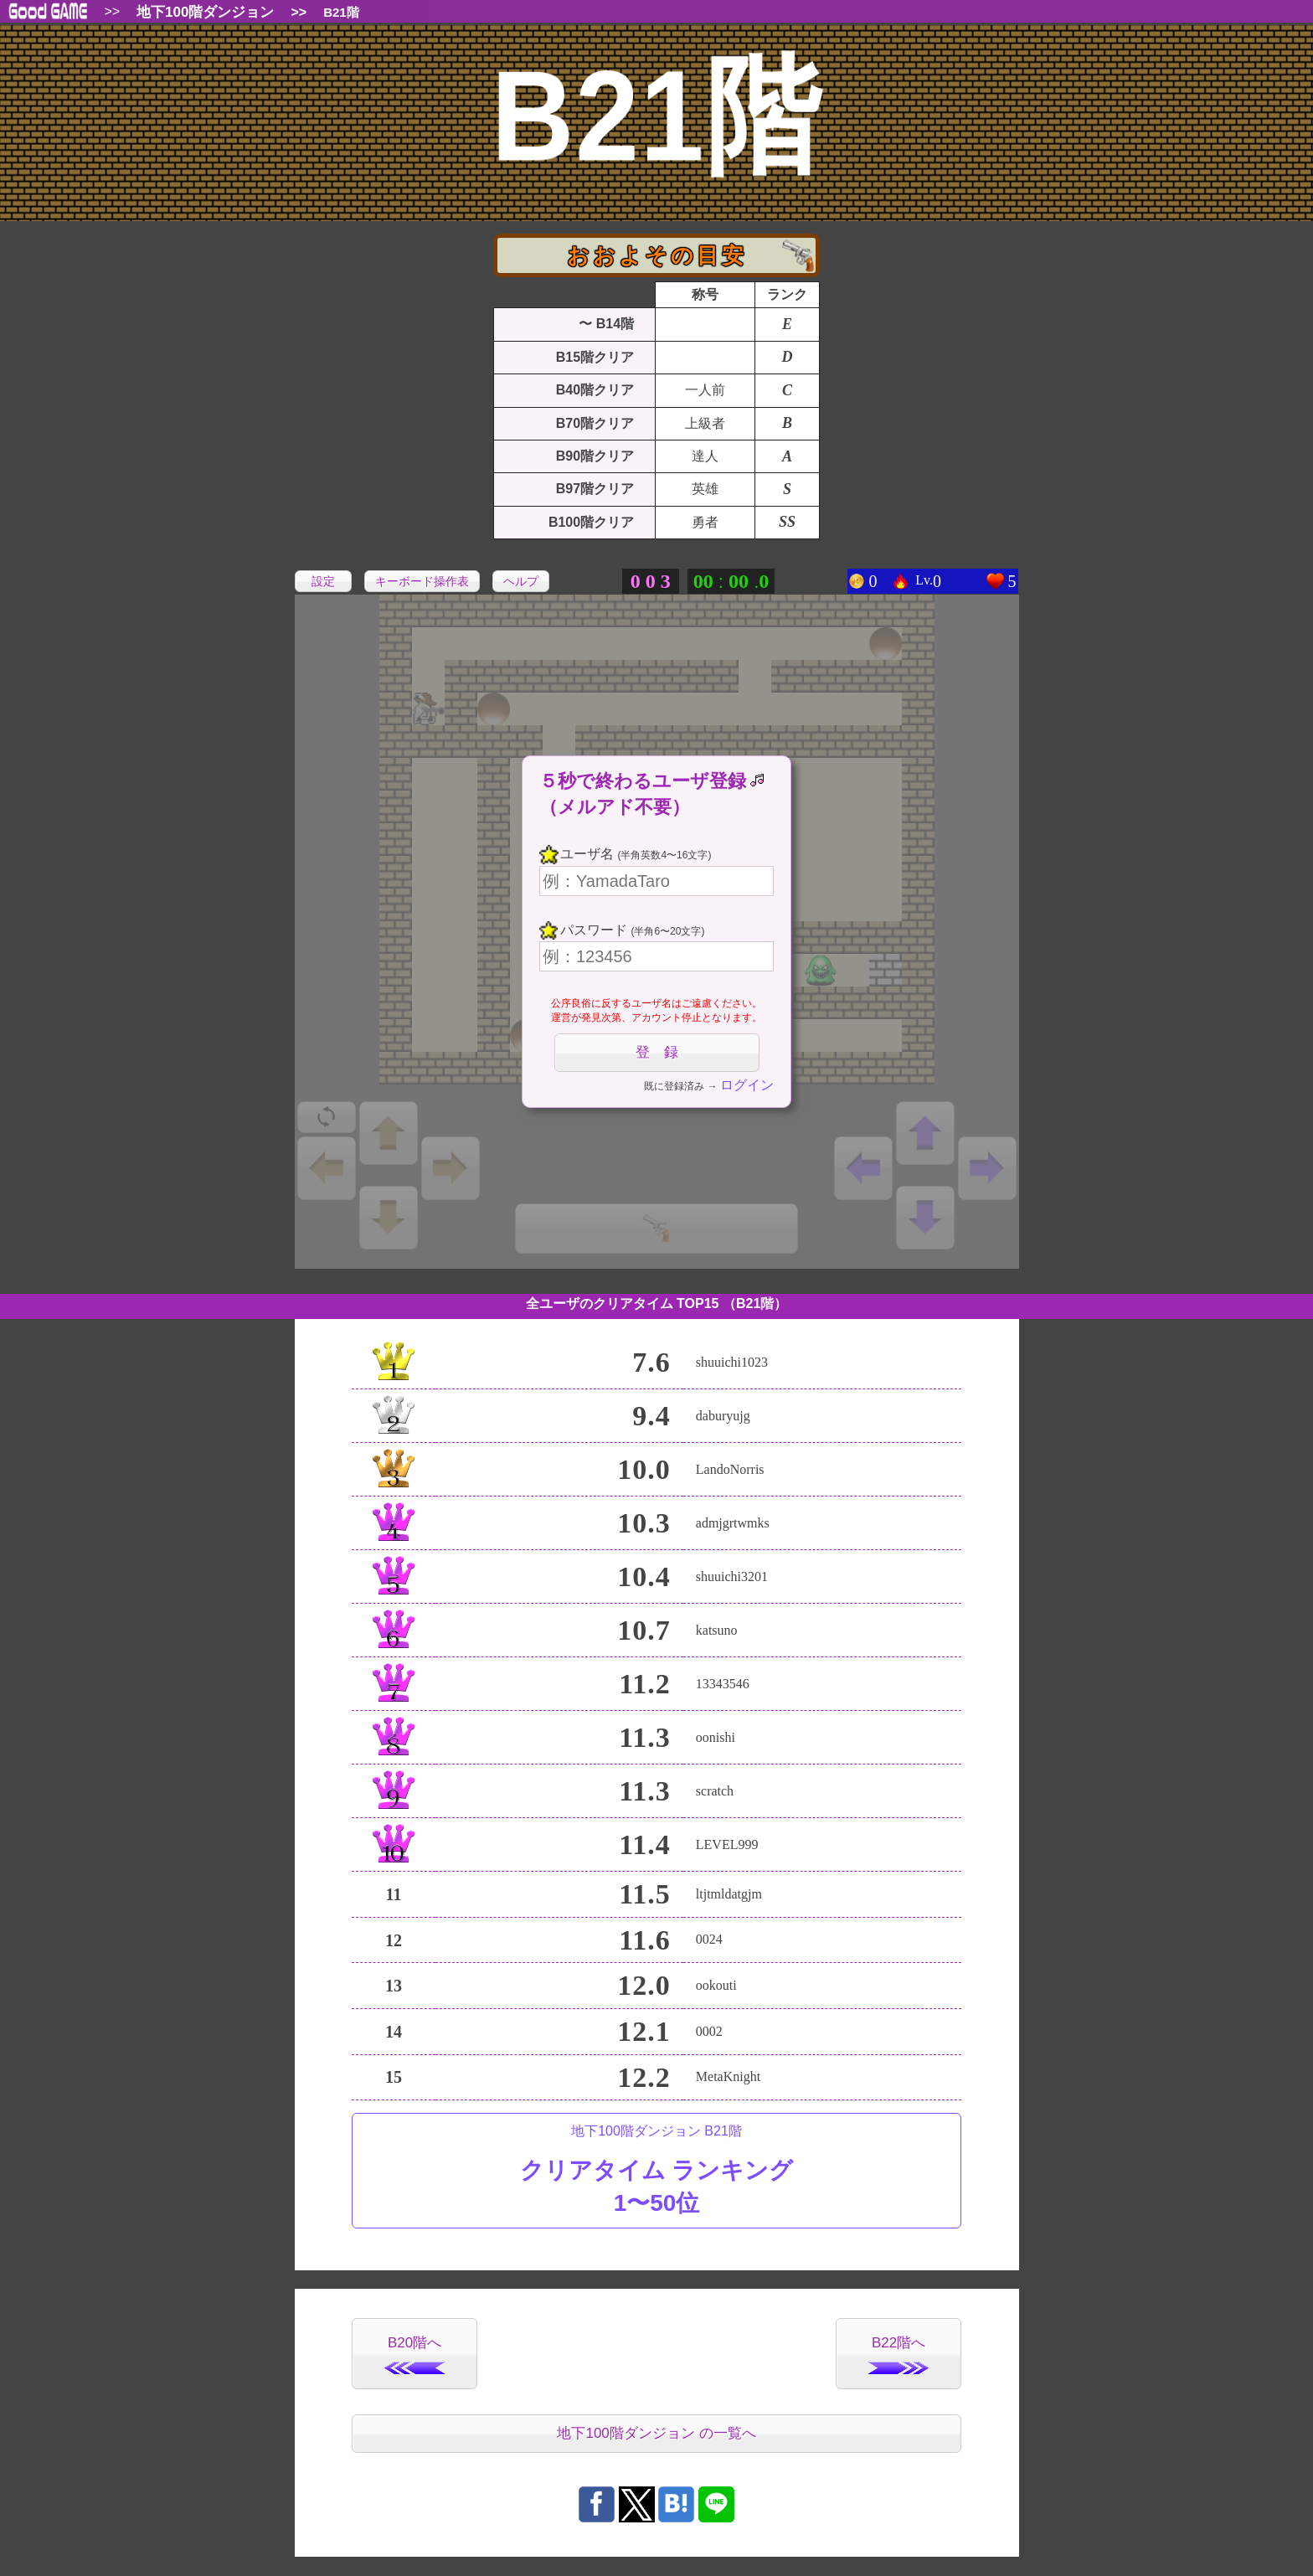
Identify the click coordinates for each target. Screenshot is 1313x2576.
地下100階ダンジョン (205, 12)
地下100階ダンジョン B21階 (656, 2171)
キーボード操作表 (422, 581)
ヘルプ (520, 581)
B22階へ (898, 2354)
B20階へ (414, 2354)
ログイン (747, 1085)
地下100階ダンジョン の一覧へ (656, 2433)
